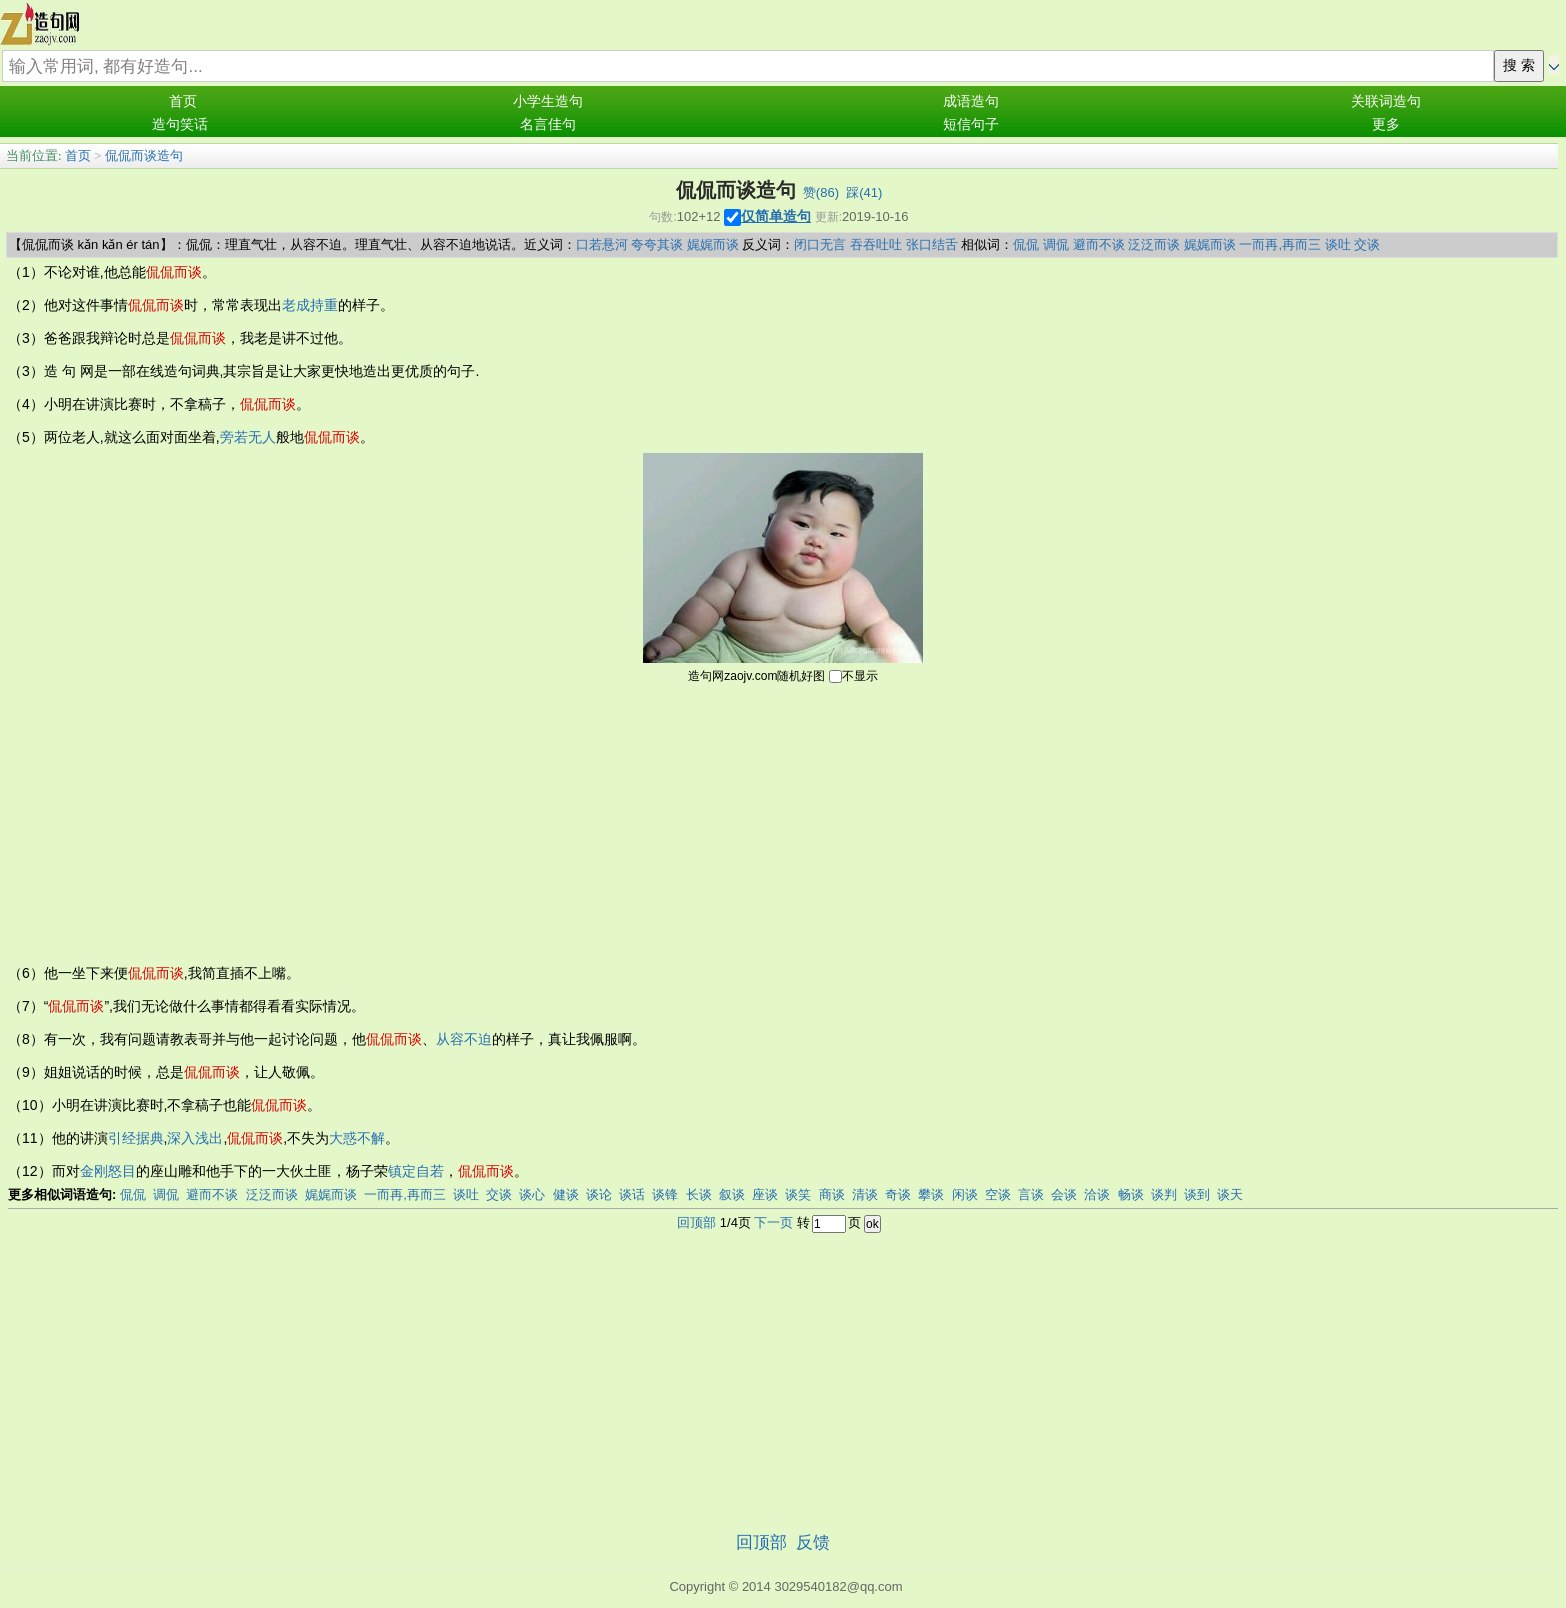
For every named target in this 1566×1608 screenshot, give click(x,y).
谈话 (632, 1194)
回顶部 (696, 1222)
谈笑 (798, 1194)
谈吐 (1338, 244)
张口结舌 (932, 244)
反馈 (813, 1542)
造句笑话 (180, 124)
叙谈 (732, 1194)
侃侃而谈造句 (144, 155)
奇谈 (898, 1194)
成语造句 (971, 101)
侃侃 (1026, 244)
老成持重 (310, 305)
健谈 (566, 1194)
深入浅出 (195, 1138)
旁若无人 (248, 437)
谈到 (1197, 1194)
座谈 (765, 1194)
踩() (864, 192)
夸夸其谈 (657, 244)
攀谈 (931, 1194)
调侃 (1056, 244)
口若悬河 (602, 244)
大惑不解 (357, 1138)
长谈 (699, 1194)
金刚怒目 (108, 1171)
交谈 (1367, 244)
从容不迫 (464, 1039)
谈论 (599, 1194)
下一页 (773, 1222)
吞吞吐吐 (876, 244)
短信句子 (971, 124)
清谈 (865, 1194)
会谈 (1064, 1194)
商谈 (832, 1194)
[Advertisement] (783, 822)
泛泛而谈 (1154, 244)
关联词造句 (1386, 101)
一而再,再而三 (1280, 244)
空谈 (998, 1194)
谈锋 (665, 1194)
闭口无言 (820, 244)
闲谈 (965, 1194)
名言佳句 (548, 124)
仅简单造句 (776, 216)
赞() (821, 192)
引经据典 (136, 1138)
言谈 (1031, 1194)
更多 (1386, 124)
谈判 (1164, 1194)
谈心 (532, 1194)
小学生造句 (548, 101)
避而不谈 (1099, 244)
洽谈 (1097, 1194)
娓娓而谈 (713, 244)
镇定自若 (416, 1171)
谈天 (1230, 1194)
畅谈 (1131, 1194)
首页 (183, 101)
